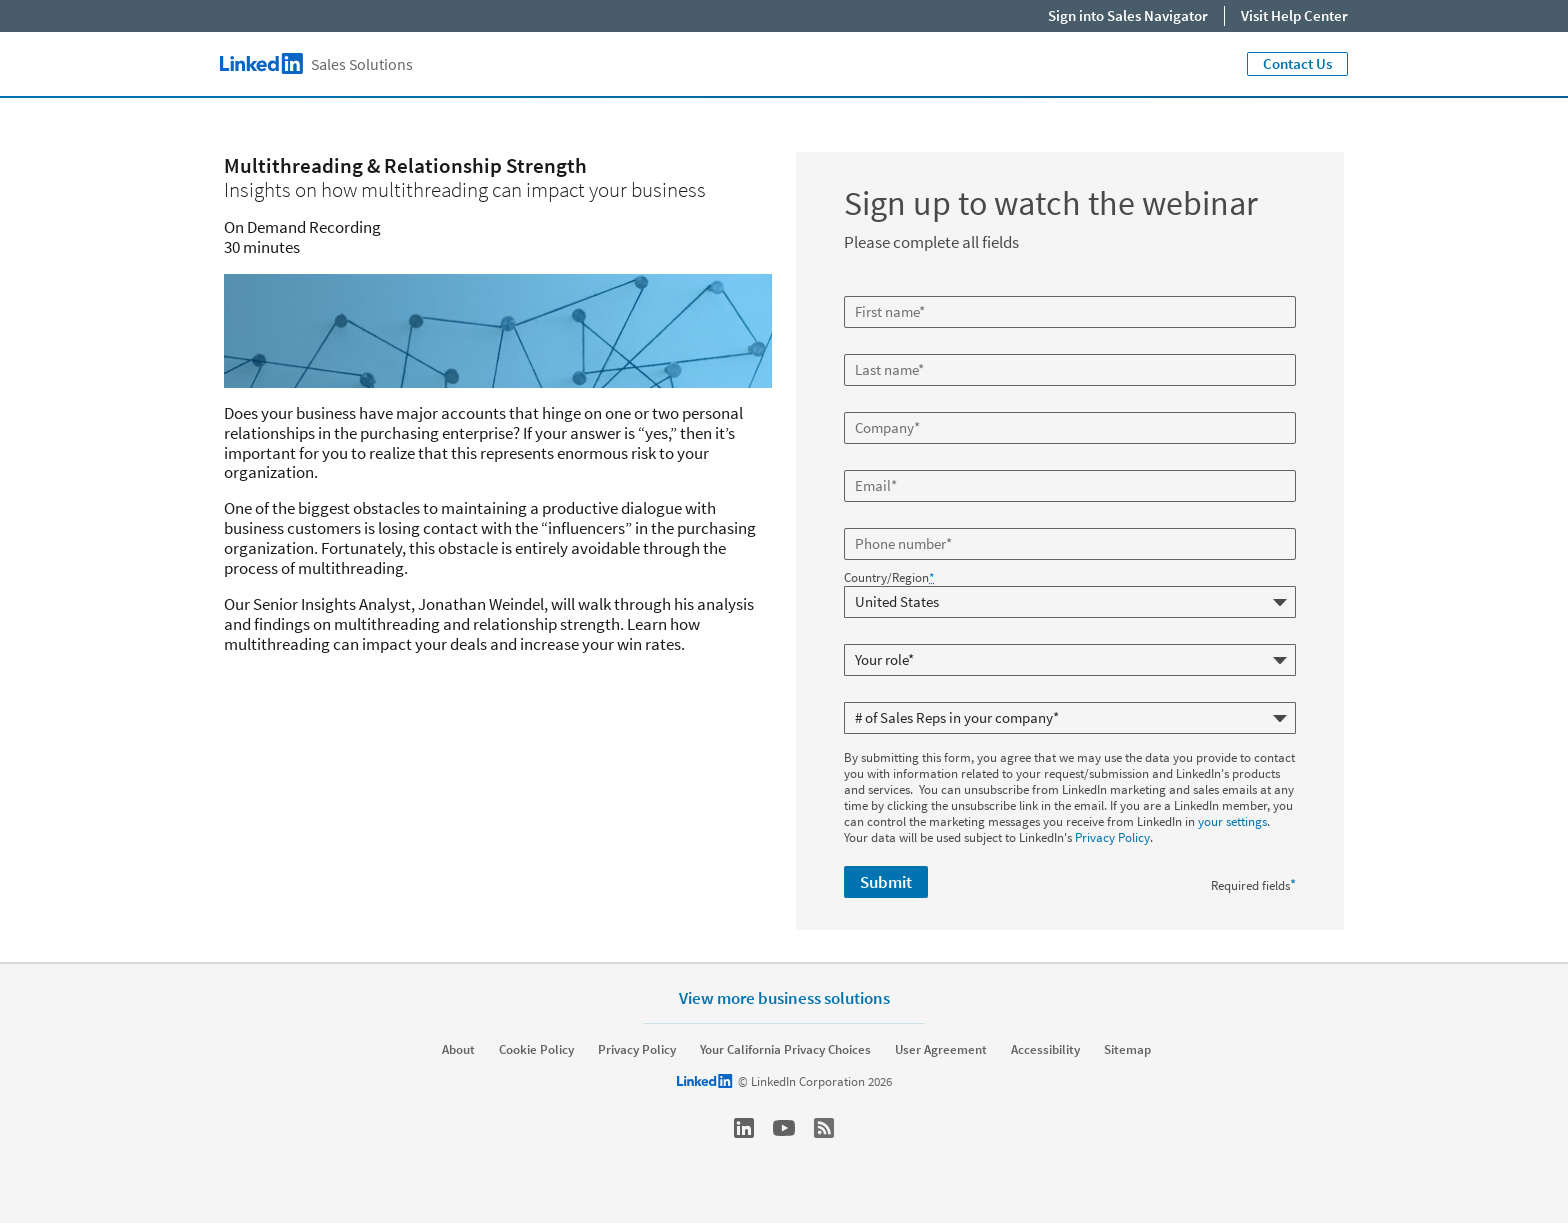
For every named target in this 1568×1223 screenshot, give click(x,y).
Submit (886, 882)
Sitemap (1127, 1050)
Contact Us (1297, 63)
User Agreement (941, 1050)
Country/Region (889, 578)
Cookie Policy (536, 1050)
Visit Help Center (1294, 15)
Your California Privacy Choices (785, 1050)
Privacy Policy (1112, 837)
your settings (1232, 821)
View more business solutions (784, 997)
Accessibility (1045, 1050)
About (458, 1050)
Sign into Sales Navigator (1128, 15)
